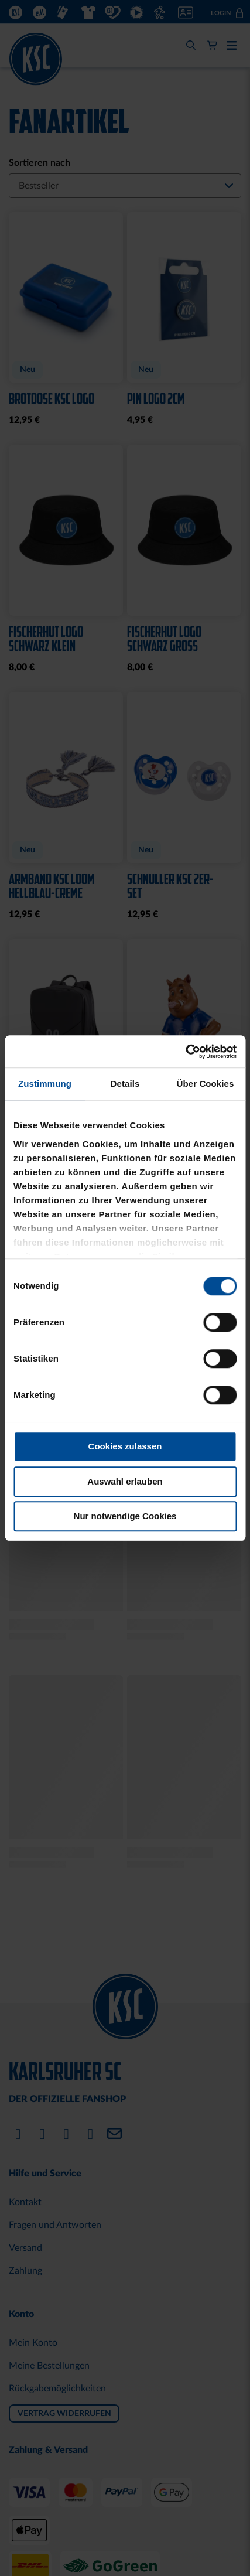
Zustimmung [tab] (44, 1084)
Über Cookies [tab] (205, 1084)
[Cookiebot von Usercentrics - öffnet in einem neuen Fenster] (185, 1051)
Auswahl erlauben (124, 1481)
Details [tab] (125, 1084)
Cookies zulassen (125, 1446)
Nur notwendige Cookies (125, 1516)
